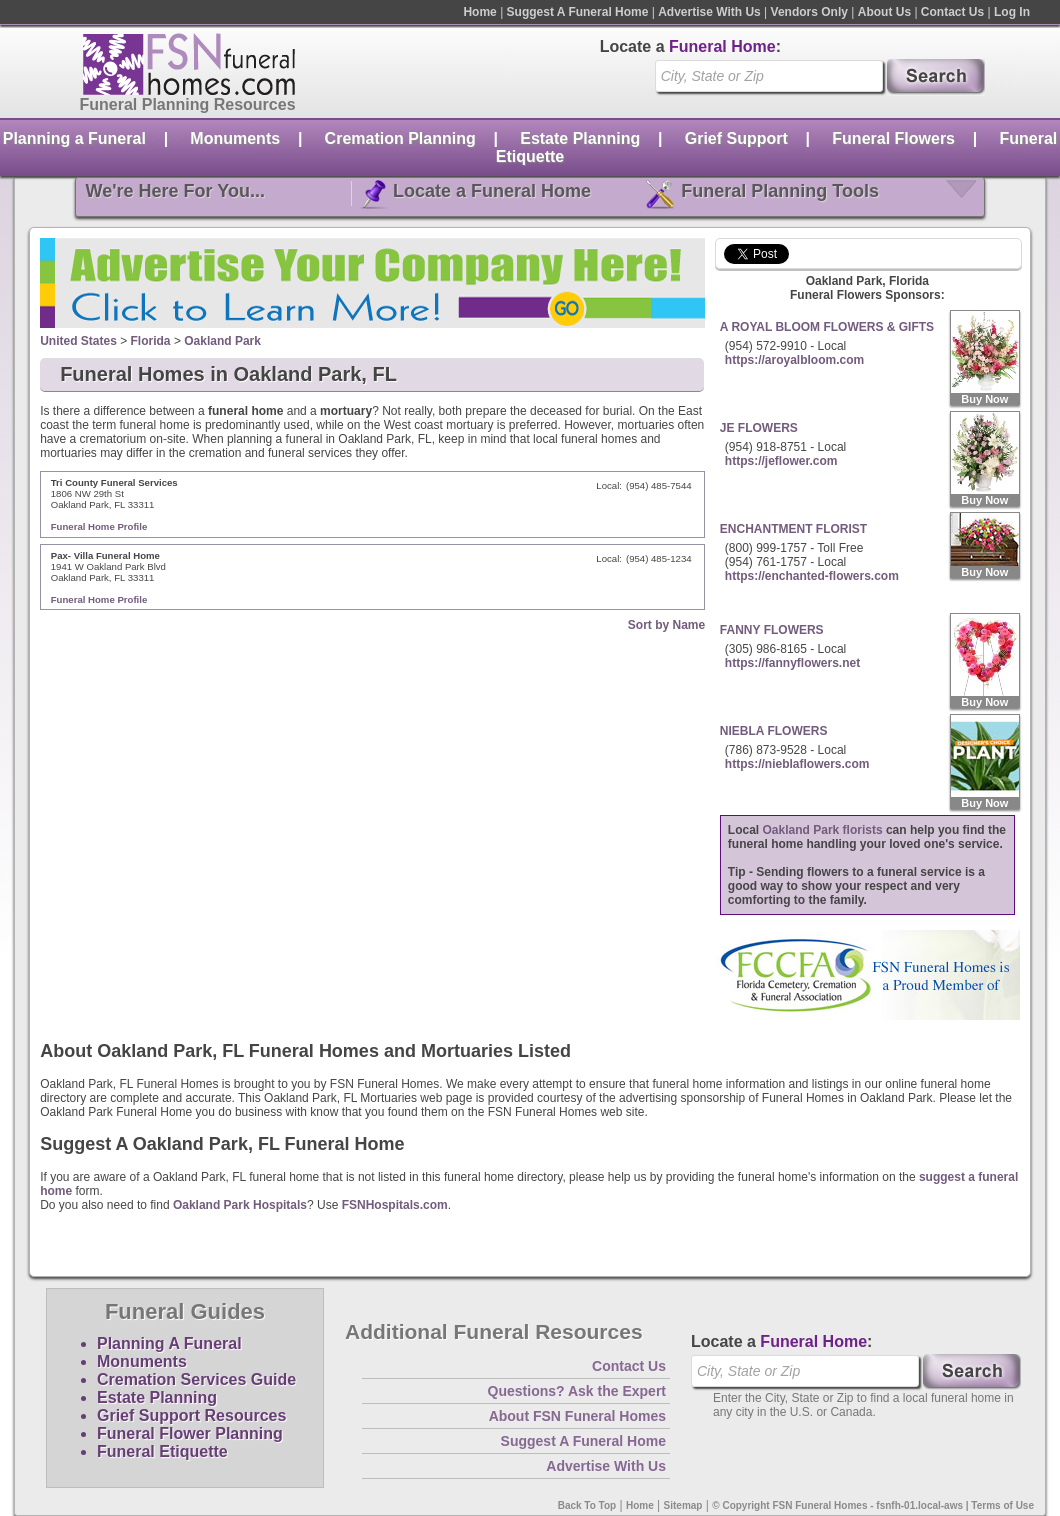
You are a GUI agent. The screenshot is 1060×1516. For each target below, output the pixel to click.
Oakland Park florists (823, 830)
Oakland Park (222, 341)
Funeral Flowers (893, 138)
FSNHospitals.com (395, 1205)
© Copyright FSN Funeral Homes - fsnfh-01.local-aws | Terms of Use (873, 1505)
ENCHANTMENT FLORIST (793, 529)
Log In (1012, 12)
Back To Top (587, 1505)
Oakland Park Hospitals (240, 1205)
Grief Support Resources (191, 1415)
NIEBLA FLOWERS (774, 731)
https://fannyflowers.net (792, 663)
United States (78, 341)
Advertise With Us (709, 12)
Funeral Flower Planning (190, 1433)
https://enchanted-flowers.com (812, 576)
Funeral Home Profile (99, 526)
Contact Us (952, 12)
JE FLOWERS (759, 428)
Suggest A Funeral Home (578, 12)
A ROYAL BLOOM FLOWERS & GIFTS (827, 327)
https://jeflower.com (781, 461)
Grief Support (736, 138)
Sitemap (683, 1505)
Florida (151, 341)
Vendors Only (809, 12)
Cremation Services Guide (196, 1379)
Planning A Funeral (169, 1343)
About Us (884, 12)
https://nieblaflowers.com (797, 764)
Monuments (235, 138)
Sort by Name (666, 625)
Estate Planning (580, 138)
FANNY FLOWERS (772, 630)
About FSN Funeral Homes (577, 1416)
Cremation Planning (400, 138)
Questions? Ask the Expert (577, 1391)
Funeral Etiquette (162, 1451)
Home (479, 12)
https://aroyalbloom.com (794, 360)
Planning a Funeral (74, 138)
